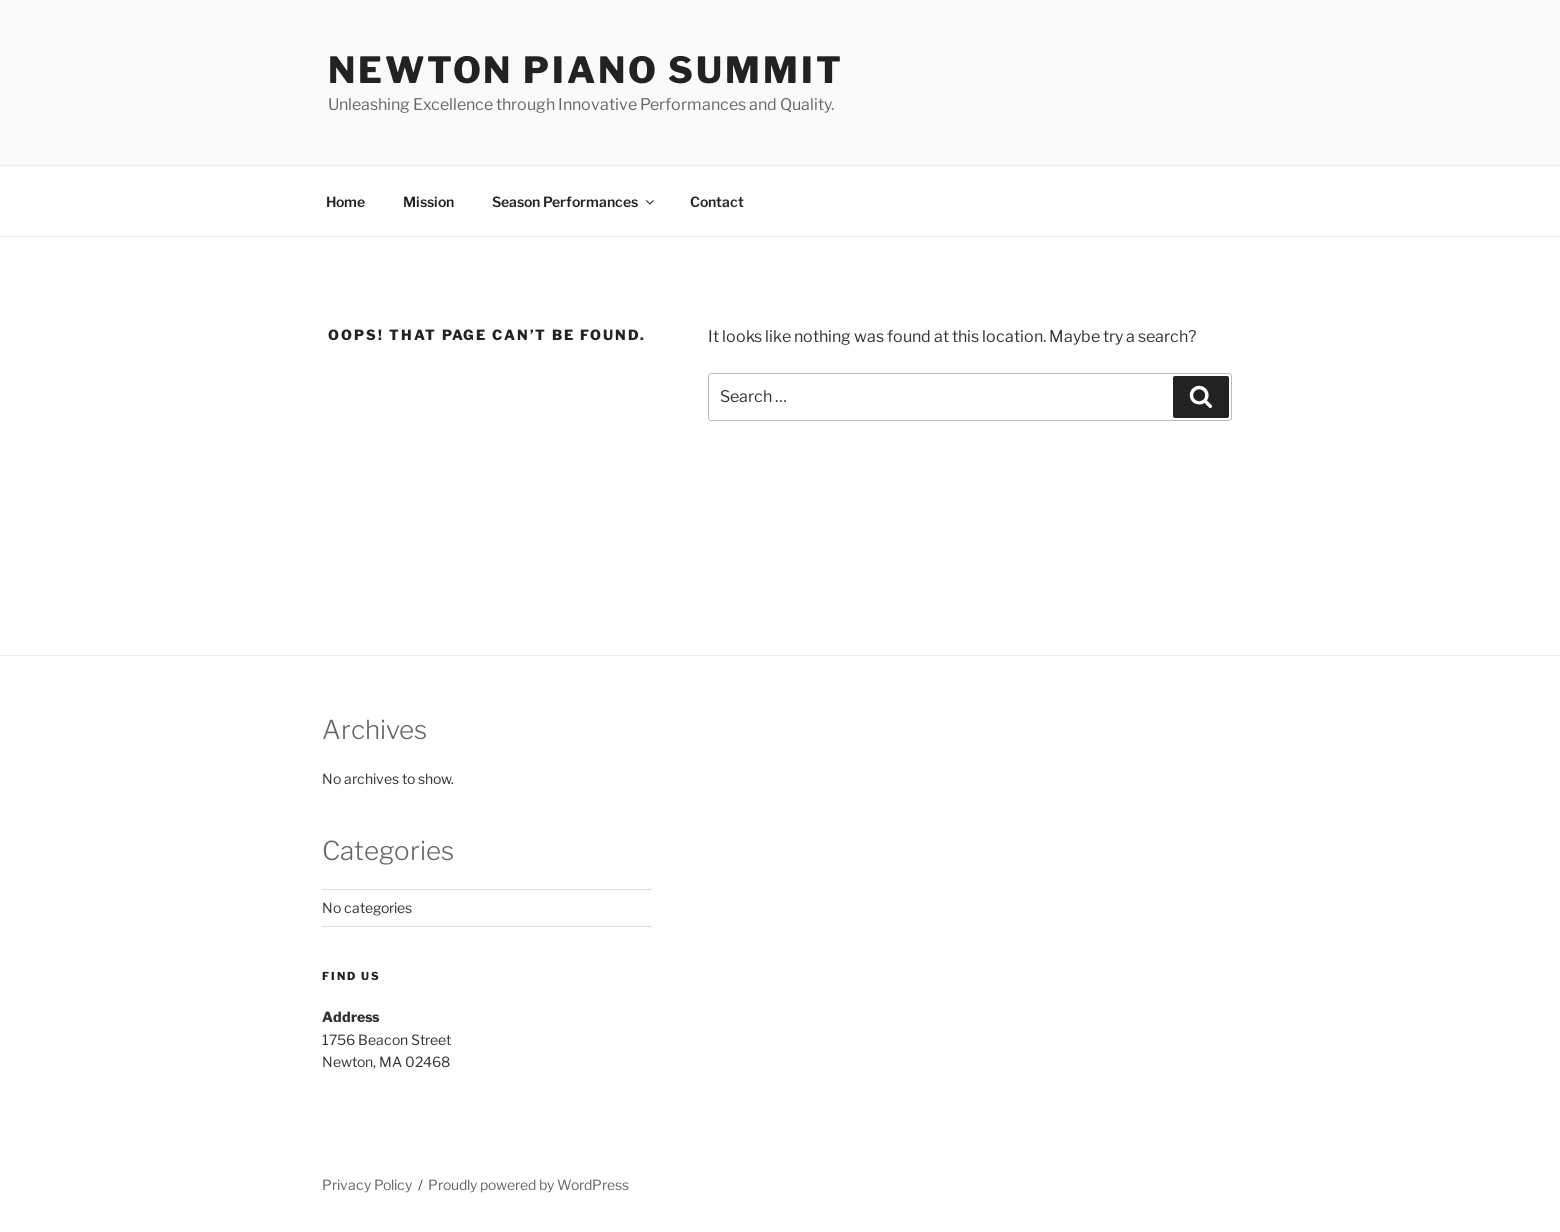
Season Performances (574, 201)
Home (345, 201)
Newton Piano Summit (586, 70)
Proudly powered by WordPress (528, 1184)
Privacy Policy (367, 1184)
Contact (717, 201)
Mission (428, 201)
